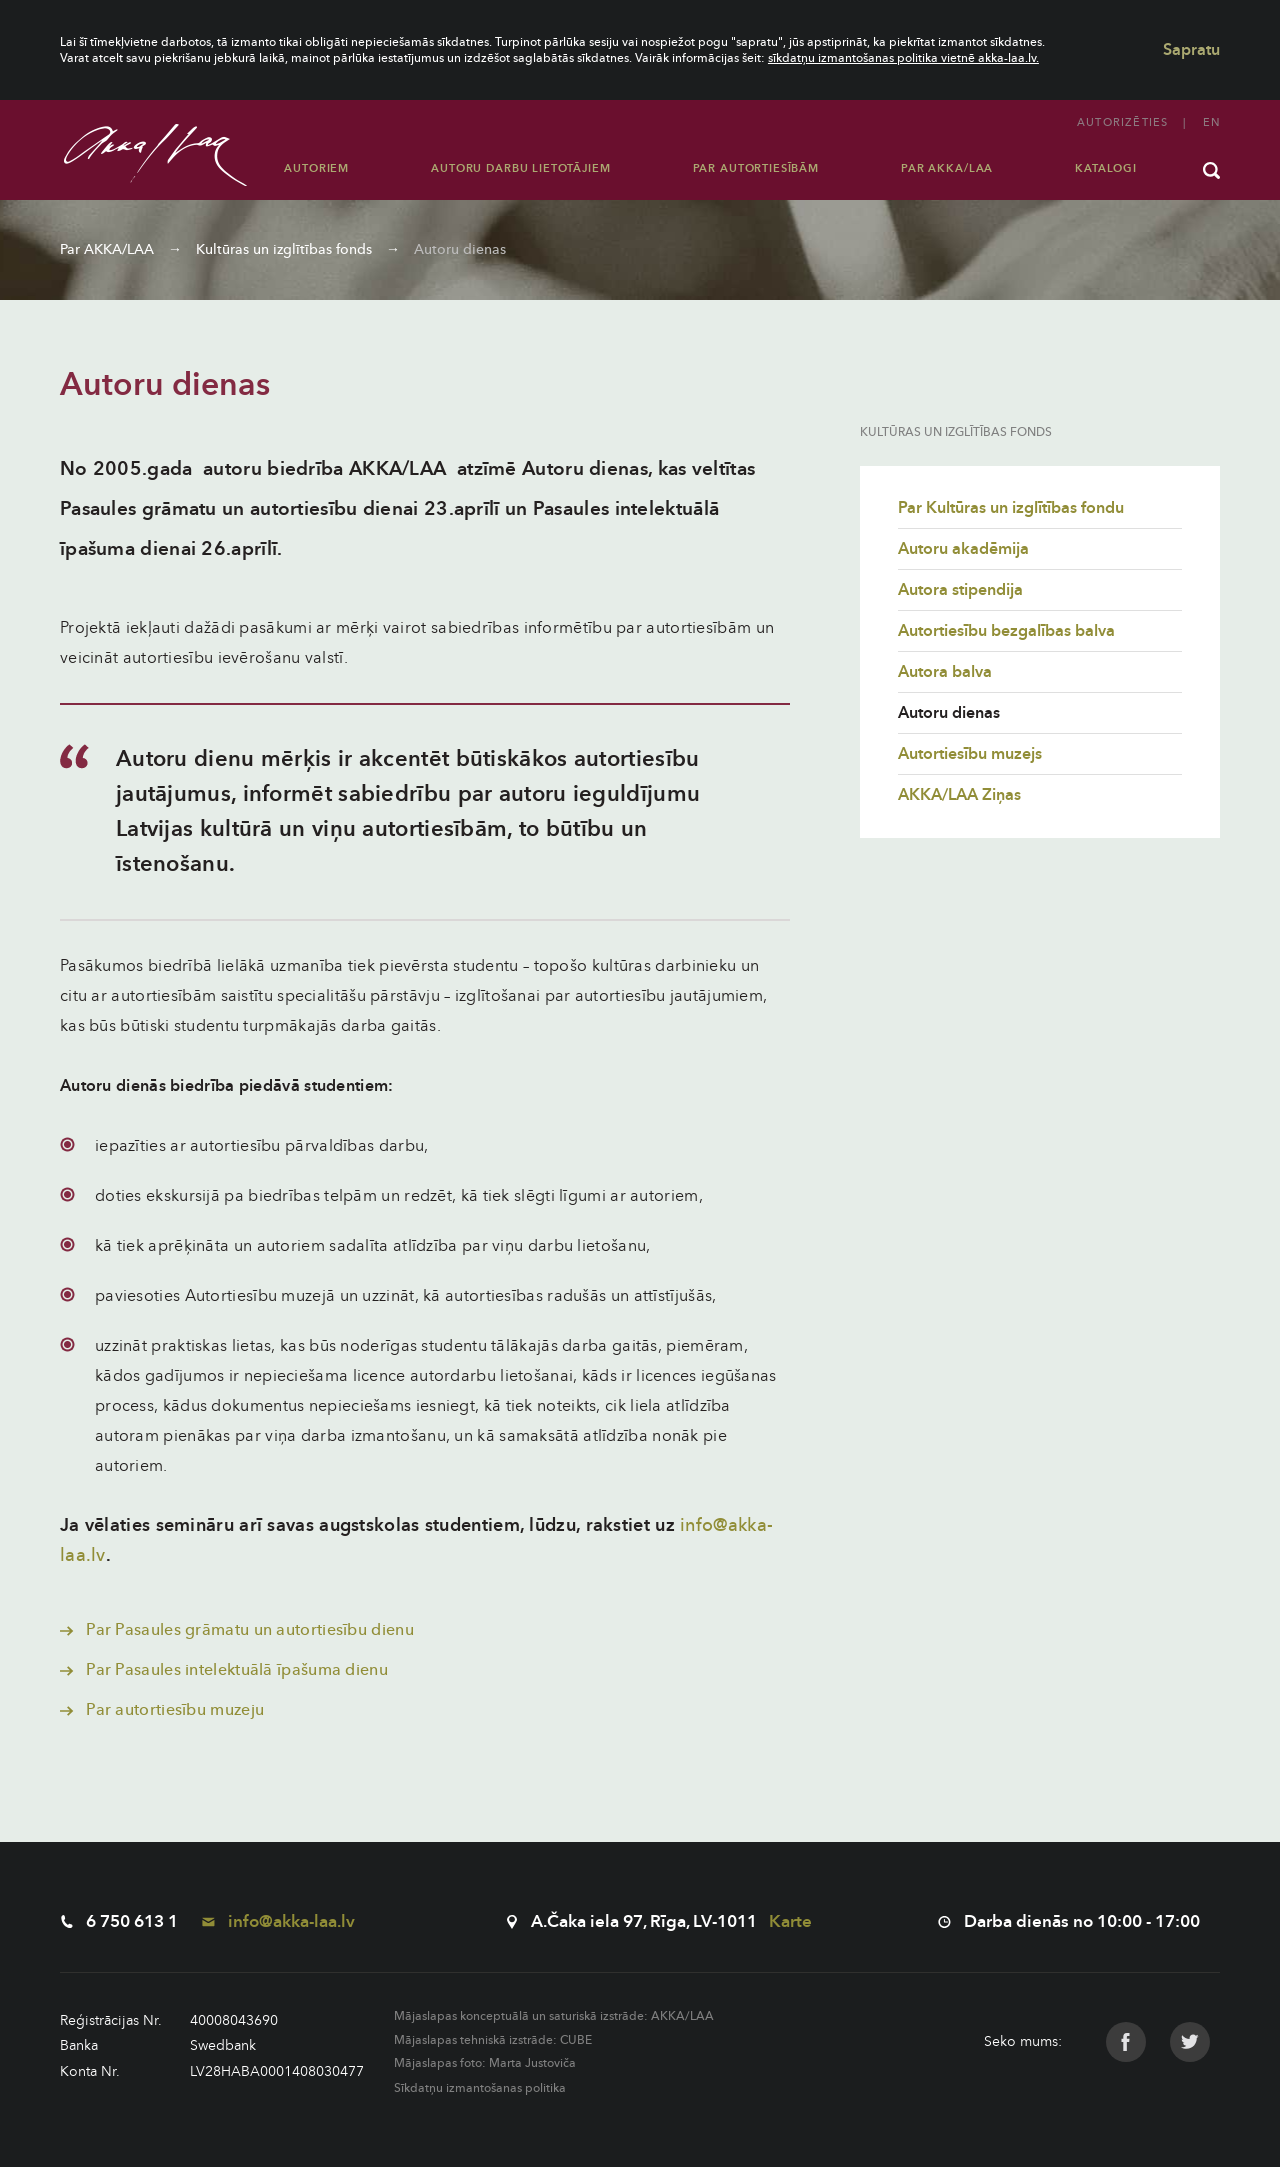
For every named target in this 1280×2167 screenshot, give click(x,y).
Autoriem (316, 168)
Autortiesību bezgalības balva (1006, 631)
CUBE (576, 2040)
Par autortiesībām (756, 168)
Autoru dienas (460, 249)
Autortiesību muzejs (970, 754)
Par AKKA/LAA (947, 168)
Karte (790, 1921)
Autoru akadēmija (963, 549)
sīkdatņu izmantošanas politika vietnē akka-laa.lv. (903, 58)
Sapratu (1191, 50)
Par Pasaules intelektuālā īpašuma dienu (224, 1670)
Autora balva (945, 672)
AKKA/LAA (682, 2016)
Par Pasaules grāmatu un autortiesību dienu (237, 1630)
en (1211, 122)
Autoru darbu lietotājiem (520, 168)
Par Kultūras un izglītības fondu (1011, 508)
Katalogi (1106, 168)
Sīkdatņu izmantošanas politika (480, 2088)
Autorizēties (1122, 122)
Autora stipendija (960, 590)
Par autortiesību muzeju (162, 1710)
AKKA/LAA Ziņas (959, 795)
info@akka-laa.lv (278, 1921)
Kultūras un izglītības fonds (284, 249)
